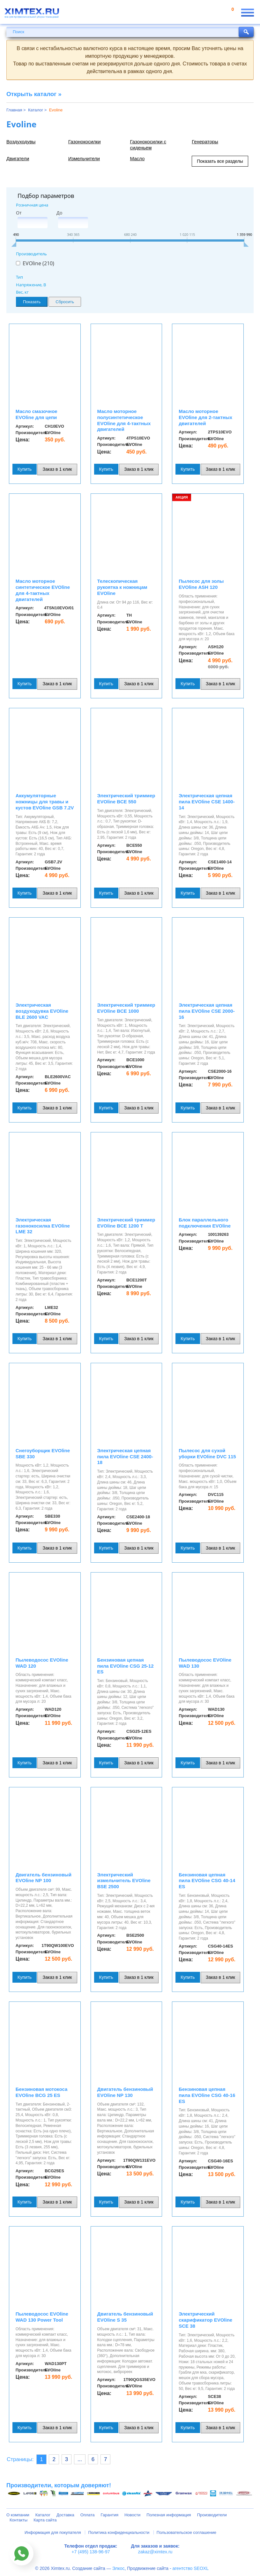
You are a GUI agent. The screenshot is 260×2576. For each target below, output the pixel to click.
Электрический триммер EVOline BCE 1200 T (126, 1222)
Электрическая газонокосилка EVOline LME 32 (43, 1226)
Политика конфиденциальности (118, 2532)
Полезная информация (168, 2514)
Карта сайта (44, 2520)
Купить (25, 469)
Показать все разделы (220, 161)
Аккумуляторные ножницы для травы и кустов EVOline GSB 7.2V (45, 801)
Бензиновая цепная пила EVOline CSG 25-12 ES (125, 1666)
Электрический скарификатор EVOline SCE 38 (205, 2320)
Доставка (65, 2514)
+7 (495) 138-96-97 (90, 2551)
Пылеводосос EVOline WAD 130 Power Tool (42, 2317)
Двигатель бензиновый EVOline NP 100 (43, 1877)
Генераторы (205, 141)
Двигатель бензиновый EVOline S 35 (125, 2317)
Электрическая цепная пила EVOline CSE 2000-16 (206, 1011)
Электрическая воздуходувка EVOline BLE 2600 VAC (42, 1011)
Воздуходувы (20, 141)
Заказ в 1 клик (57, 469)
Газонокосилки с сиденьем (148, 144)
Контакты (18, 2520)
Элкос (118, 2568)
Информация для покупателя (53, 2532)
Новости (132, 2514)
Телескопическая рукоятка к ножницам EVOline (122, 587)
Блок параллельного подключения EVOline (205, 1222)
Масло (137, 158)
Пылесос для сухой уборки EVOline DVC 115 (207, 1453)
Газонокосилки (84, 141)
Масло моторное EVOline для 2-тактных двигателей (205, 417)
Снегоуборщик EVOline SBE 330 (43, 1453)
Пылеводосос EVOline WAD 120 (42, 1663)
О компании (17, 2514)
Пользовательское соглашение (186, 2532)
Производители (212, 2514)
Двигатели (17, 158)
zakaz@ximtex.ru (155, 2551)
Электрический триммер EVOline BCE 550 (126, 798)
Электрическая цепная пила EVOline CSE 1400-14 (206, 801)
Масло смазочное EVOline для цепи (36, 414)
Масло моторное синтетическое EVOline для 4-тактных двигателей (43, 590)
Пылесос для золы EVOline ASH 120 (201, 584)
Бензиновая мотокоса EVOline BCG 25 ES (42, 2092)
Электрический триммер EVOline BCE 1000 (126, 1008)
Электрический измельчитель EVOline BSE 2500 (124, 1880)
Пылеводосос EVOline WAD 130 (205, 1663)
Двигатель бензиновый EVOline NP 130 (125, 2092)
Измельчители (84, 158)
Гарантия (109, 2514)
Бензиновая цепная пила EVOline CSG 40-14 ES (207, 1880)
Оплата (87, 2514)
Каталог (42, 2514)
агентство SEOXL (191, 2568)
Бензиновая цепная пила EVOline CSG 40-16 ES (207, 2095)
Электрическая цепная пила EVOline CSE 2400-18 (125, 1456)
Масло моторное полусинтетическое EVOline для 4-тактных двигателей (124, 420)
